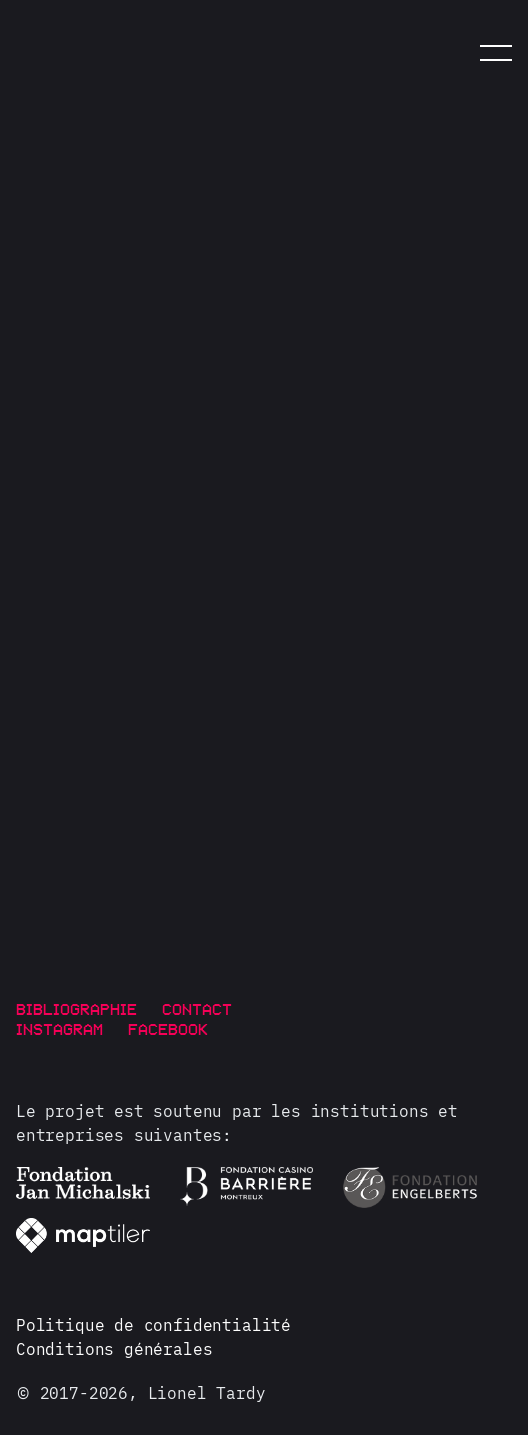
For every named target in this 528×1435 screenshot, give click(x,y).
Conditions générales (114, 1349)
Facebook (168, 1028)
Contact (197, 1008)
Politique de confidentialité (153, 1325)
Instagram (59, 1028)
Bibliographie (76, 1008)
